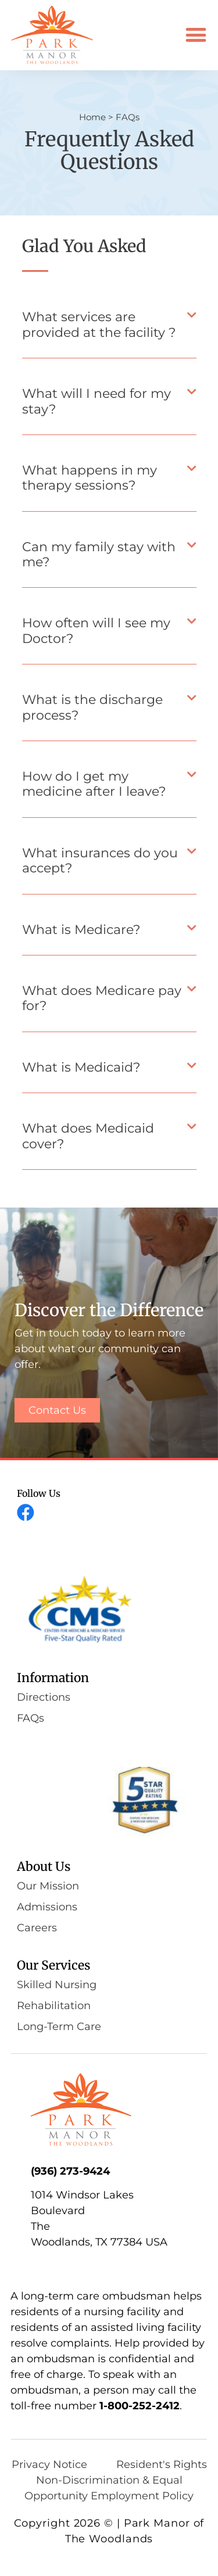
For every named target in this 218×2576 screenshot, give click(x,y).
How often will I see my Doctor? (96, 630)
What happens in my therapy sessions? (89, 477)
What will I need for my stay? (96, 401)
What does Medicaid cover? (88, 1135)
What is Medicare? (81, 929)
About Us (43, 1866)
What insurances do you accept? (100, 860)
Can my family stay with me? (99, 554)
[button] (195, 35)
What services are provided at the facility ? (99, 324)
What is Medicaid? (81, 1067)
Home (92, 117)
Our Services (53, 1965)
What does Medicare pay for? (101, 998)
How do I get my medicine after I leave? (94, 783)
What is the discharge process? (92, 707)
